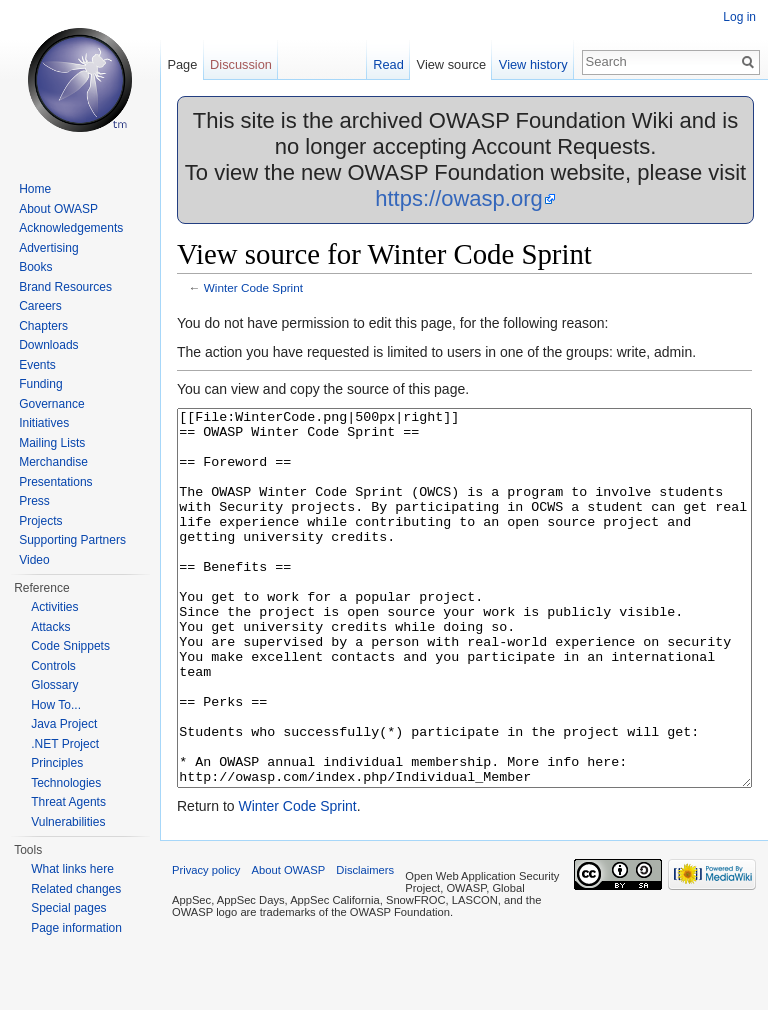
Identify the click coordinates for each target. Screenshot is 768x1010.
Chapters (43, 326)
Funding (40, 384)
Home (35, 189)
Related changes (76, 889)
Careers (40, 306)
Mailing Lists (52, 443)
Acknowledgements (71, 228)
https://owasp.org (459, 198)
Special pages (68, 908)
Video (34, 560)
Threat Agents (68, 802)
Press (34, 501)
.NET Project (65, 744)
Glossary (54, 685)
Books (35, 267)
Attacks (50, 627)
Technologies (66, 783)
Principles (57, 763)
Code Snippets (70, 646)
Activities (54, 607)
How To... (56, 705)
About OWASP (58, 209)
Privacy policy (206, 945)
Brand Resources (65, 287)
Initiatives (44, 423)
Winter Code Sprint (253, 287)
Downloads (48, 345)
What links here (72, 869)
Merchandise (53, 462)
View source (451, 64)
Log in (739, 17)
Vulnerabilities (68, 822)
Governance (51, 404)
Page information (76, 928)
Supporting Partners (72, 540)
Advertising (48, 248)
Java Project (64, 724)
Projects (40, 521)
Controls (53, 666)
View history (533, 64)
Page (182, 64)
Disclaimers (365, 945)
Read (388, 64)
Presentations (55, 482)
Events (37, 365)
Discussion (241, 64)
